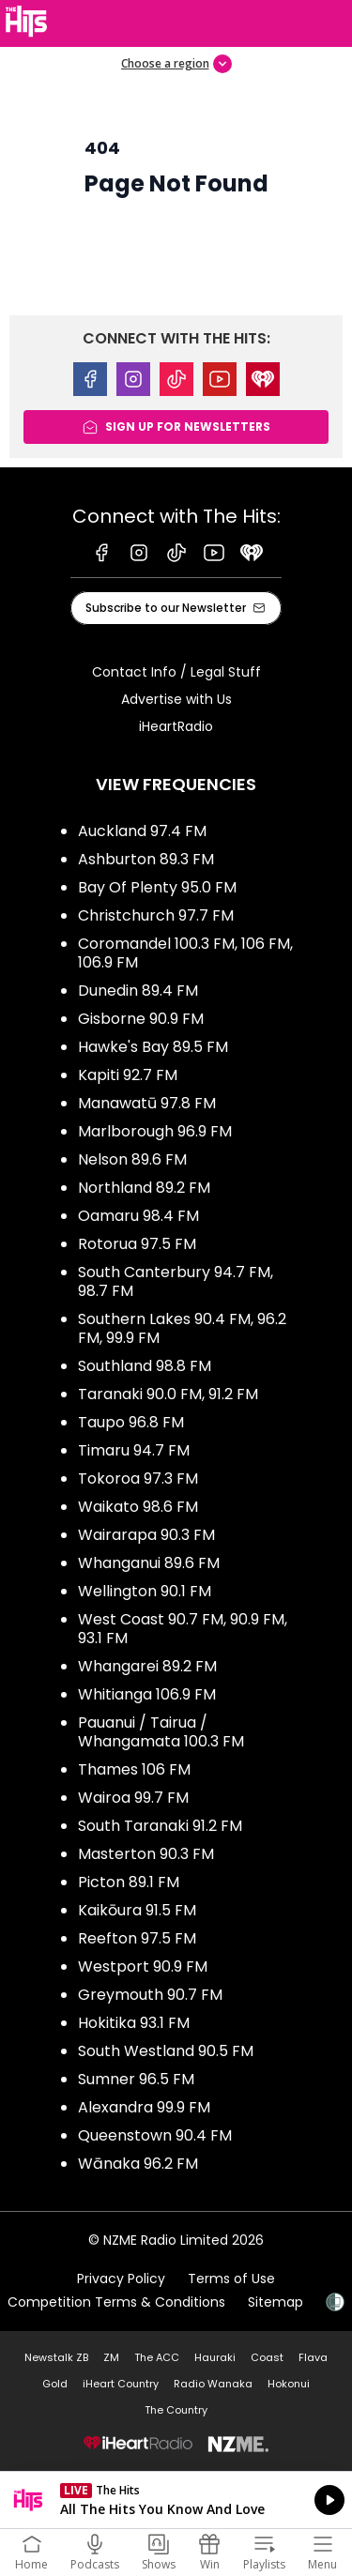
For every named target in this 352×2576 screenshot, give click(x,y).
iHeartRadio (176, 726)
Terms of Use (231, 2278)
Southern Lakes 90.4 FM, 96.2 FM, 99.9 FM (182, 1328)
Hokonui (289, 2383)
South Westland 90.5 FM (165, 2051)
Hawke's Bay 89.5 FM (153, 1047)
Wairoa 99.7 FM (133, 1797)
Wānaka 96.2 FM (138, 2163)
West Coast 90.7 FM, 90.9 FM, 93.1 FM (182, 1628)
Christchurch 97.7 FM (156, 915)
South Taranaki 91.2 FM (160, 1826)
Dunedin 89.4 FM (138, 990)
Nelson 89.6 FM (132, 1159)
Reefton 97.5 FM (137, 1938)
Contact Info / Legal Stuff (176, 672)
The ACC (156, 2357)
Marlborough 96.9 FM (155, 1131)
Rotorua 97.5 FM (137, 1244)
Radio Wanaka (213, 2383)
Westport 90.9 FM (142, 1966)
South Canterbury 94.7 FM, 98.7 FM (175, 1281)
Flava (313, 2357)
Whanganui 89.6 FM (149, 1563)
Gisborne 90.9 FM (141, 1018)
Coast (267, 2357)
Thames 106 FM (134, 1769)
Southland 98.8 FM (144, 1366)
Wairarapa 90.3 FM (146, 1535)
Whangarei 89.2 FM (147, 1666)
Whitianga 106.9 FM (147, 1694)
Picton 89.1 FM (128, 1882)
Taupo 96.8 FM (131, 1422)
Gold (55, 2383)
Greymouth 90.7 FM (150, 1994)
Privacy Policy (121, 2278)
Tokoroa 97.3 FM (138, 1478)
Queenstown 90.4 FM (155, 2135)
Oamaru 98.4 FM (138, 1216)
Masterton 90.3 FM (146, 1854)
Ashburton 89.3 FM (146, 859)
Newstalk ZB (56, 2357)
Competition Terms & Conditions (116, 2302)
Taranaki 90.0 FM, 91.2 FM (168, 1394)
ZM (111, 2357)
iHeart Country (121, 2383)
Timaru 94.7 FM (134, 1450)
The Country (176, 2409)
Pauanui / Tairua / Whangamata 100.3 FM (161, 1732)
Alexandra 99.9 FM (144, 2107)
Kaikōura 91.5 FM (137, 1910)
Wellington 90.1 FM (144, 1591)
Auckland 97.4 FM (142, 831)
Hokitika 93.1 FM (134, 2023)
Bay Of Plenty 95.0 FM (157, 887)
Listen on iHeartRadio (176, 2500)
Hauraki (215, 2357)
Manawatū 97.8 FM (147, 1103)
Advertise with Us (176, 699)
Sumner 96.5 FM (136, 2079)
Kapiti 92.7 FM (127, 1075)
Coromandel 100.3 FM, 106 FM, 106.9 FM (185, 953)
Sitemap (275, 2302)
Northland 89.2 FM (144, 1187)
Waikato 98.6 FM (138, 1506)
